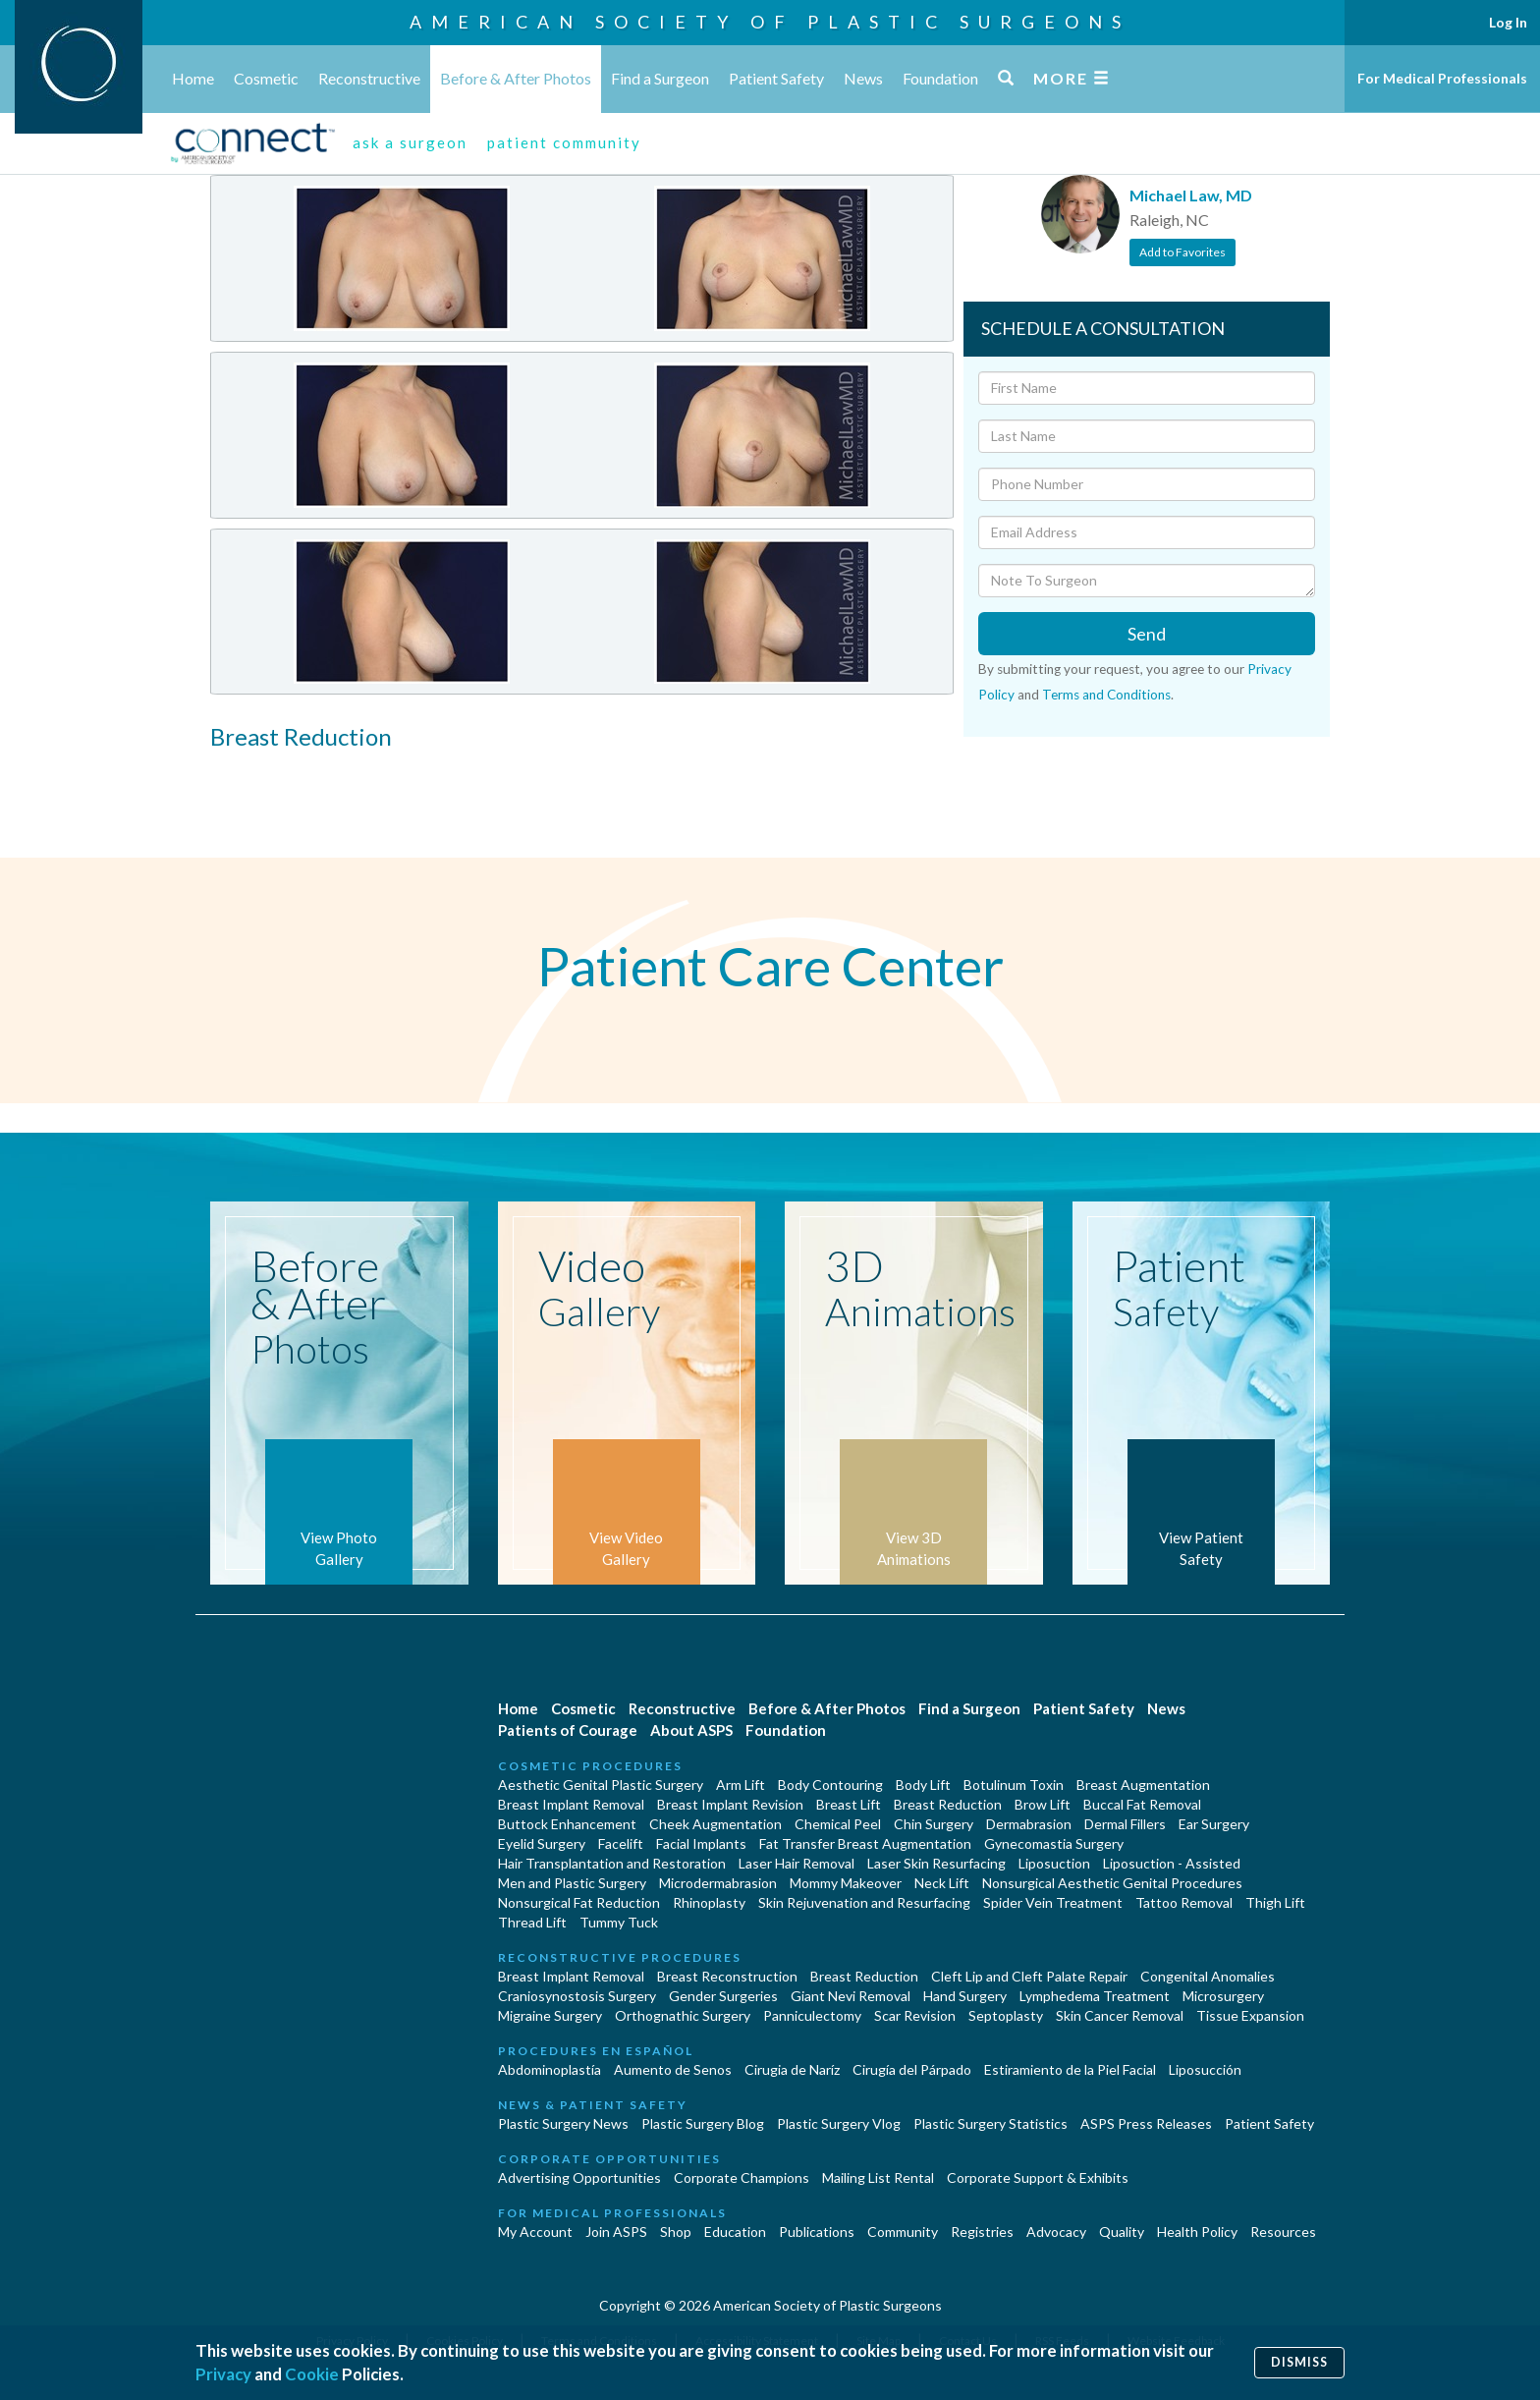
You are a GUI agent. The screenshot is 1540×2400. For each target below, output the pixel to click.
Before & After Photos (515, 78)
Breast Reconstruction (727, 1976)
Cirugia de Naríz (792, 2069)
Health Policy (1197, 2231)
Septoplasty (1005, 2015)
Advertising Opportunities (579, 2177)
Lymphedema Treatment (1094, 1995)
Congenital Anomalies (1207, 1976)
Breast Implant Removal (571, 1804)
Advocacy (1056, 2231)
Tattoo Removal (1184, 1902)
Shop (675, 2231)
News (863, 78)
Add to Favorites (1182, 252)
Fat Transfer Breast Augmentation (865, 1843)
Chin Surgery (933, 1823)
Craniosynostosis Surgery (577, 1995)
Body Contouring (830, 1784)
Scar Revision (915, 2015)
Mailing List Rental (878, 2177)
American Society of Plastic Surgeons (770, 21)
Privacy (223, 2374)
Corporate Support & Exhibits (1037, 2177)
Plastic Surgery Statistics (990, 2123)
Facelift (620, 1843)
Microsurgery (1223, 1995)
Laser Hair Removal (796, 1863)
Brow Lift (1043, 1804)
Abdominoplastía (549, 2069)
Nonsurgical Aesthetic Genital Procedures (1112, 1882)
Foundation (940, 78)
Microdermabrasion (718, 1882)
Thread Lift (532, 1922)
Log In (1508, 22)
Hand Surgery (965, 1995)
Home (193, 78)
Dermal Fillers (1125, 1823)
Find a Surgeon (660, 78)
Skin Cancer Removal (1119, 2015)
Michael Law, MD (1190, 195)
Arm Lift (740, 1784)
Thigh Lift (1275, 1902)
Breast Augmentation (1143, 1784)
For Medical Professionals (1442, 78)
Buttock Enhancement (567, 1823)
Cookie (312, 2374)
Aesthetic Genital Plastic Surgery (600, 1784)
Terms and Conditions (1106, 694)
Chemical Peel (838, 1823)
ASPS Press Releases (1146, 2123)
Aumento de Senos (673, 2069)
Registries (982, 2231)
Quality (1121, 2231)
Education (735, 2231)
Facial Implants (701, 1843)
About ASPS (691, 1730)
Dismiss (1299, 2362)
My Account (535, 2231)
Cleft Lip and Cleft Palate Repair (1029, 1976)
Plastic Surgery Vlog (839, 2123)
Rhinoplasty (709, 1902)
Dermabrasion (1029, 1823)
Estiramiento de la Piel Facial (1070, 2069)
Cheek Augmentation (715, 1823)
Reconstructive (369, 78)
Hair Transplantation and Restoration (612, 1863)
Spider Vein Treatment (1053, 1902)
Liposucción (1205, 2069)
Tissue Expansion (1250, 2015)
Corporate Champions (741, 2177)
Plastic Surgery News (563, 2123)
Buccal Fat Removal (1142, 1804)
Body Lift (923, 1784)
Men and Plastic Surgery (572, 1882)
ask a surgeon (410, 142)
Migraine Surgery (550, 2015)
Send (1147, 633)
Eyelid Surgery (541, 1843)
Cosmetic (266, 78)
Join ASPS (616, 2231)
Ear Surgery (1214, 1823)
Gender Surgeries (723, 1995)
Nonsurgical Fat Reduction (579, 1902)
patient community (564, 142)
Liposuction (1054, 1863)
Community (902, 2231)
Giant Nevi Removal (850, 1995)
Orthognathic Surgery (682, 2015)
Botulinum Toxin (1013, 1784)
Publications (816, 2231)
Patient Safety (776, 78)
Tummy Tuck (618, 1922)
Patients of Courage (567, 1730)
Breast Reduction (948, 1804)
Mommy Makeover (846, 1882)
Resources (1283, 2231)
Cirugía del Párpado (911, 2069)
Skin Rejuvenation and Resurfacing (864, 1902)
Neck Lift (941, 1882)
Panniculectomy (812, 2015)
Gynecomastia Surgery (1054, 1843)
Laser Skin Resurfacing (936, 1863)
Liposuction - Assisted (1171, 1863)
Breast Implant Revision (730, 1804)
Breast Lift (848, 1804)
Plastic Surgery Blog (702, 2123)
